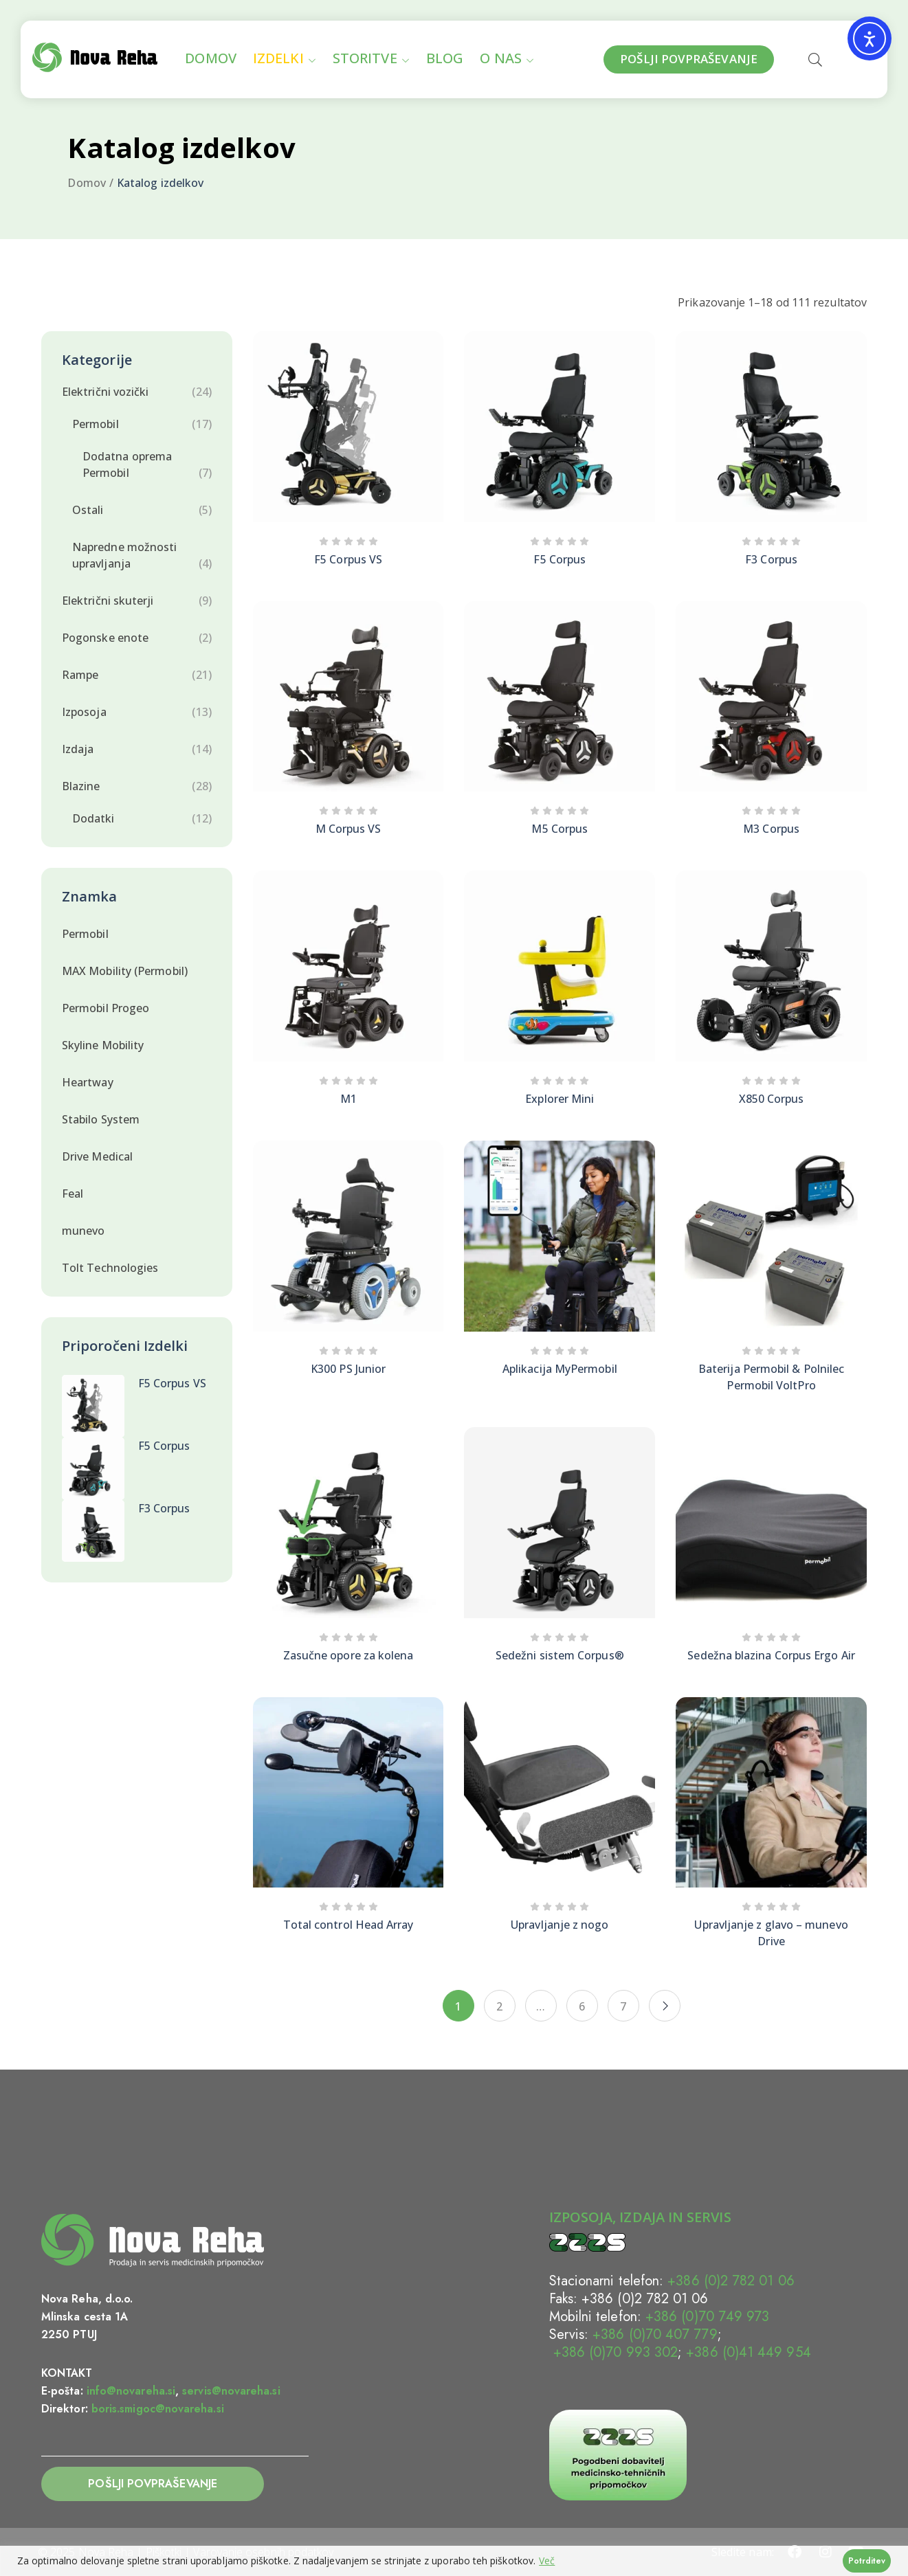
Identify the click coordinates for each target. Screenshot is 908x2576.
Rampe (80, 674)
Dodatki (93, 818)
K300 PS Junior (348, 1368)
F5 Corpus (164, 1445)
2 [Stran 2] (499, 2006)
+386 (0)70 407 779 (655, 2334)
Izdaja (77, 749)
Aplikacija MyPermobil (559, 1368)
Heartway (87, 1082)
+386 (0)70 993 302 (613, 2352)
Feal (72, 1193)
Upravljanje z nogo (559, 1924)
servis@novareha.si (231, 2391)
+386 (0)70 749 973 (707, 2317)
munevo (83, 1230)
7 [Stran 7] (623, 2006)
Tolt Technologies (110, 1267)
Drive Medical (97, 1156)
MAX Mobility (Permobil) (125, 970)
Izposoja (84, 711)
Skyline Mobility (103, 1045)
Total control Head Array (348, 1924)
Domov (86, 182)
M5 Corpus (559, 828)
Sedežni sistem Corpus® (560, 1655)
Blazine (81, 786)
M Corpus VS (348, 828)
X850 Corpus (771, 1098)
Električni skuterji (108, 600)
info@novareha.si (131, 2391)
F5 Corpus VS (172, 1383)
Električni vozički (105, 391)
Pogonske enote (105, 637)
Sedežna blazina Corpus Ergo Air (770, 1655)
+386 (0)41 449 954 (748, 2352)
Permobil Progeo (105, 1008)
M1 (348, 1098)
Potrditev (866, 2561)
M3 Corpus (771, 828)
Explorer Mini (559, 1098)
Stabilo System (101, 1119)
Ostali (87, 509)
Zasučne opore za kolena (348, 1655)
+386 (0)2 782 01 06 (731, 2281)
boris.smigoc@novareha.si (157, 2409)
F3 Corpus (164, 1508)
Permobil (95, 424)
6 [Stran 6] (582, 2006)
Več (547, 2561)
